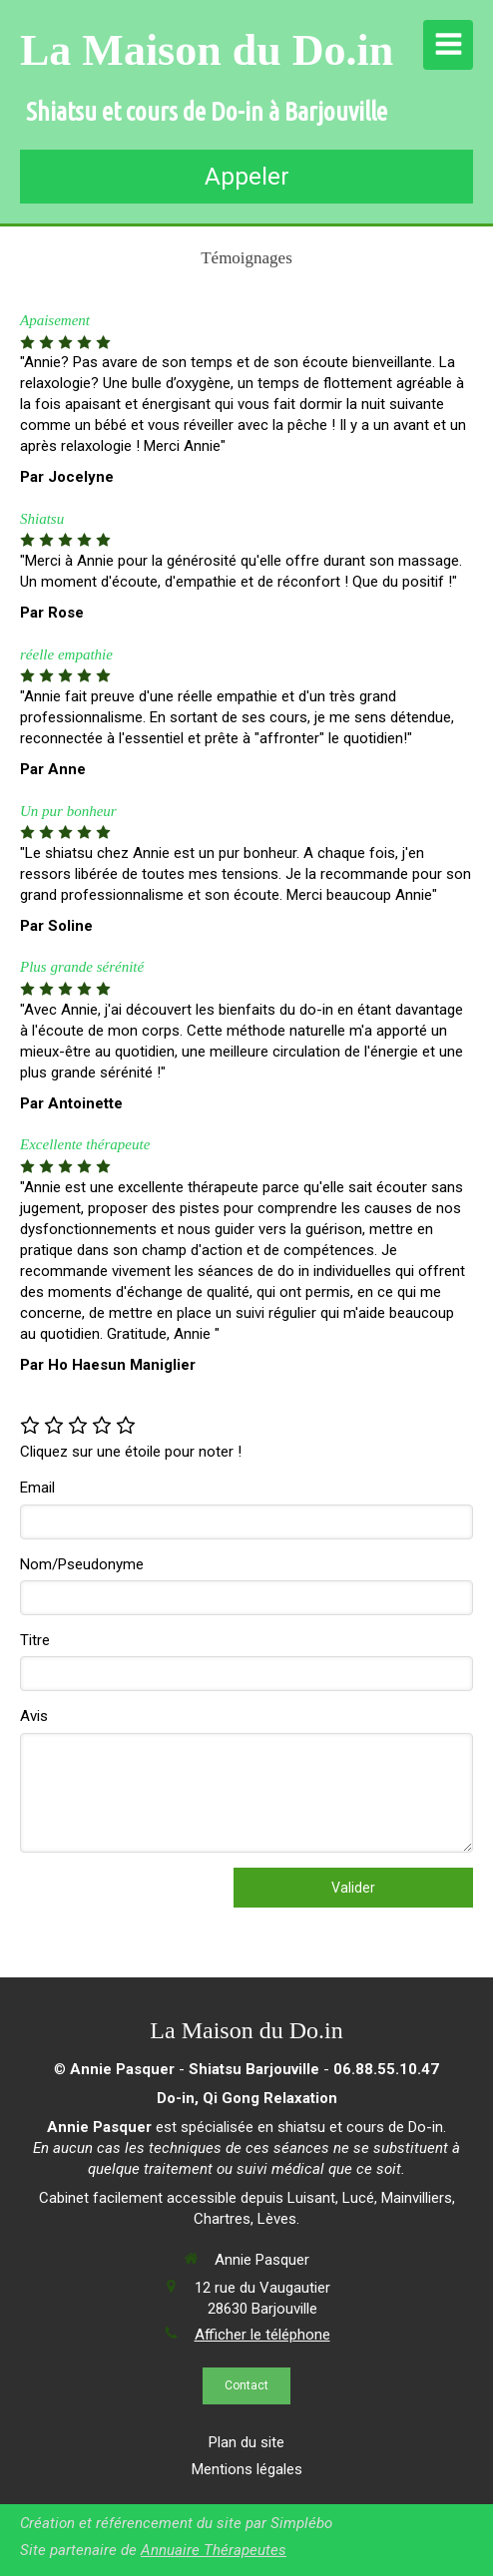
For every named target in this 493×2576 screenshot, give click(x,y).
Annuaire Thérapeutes (213, 2550)
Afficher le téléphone (262, 2335)
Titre (35, 1640)
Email (37, 1488)
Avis (34, 1716)
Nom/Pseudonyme (82, 1564)
